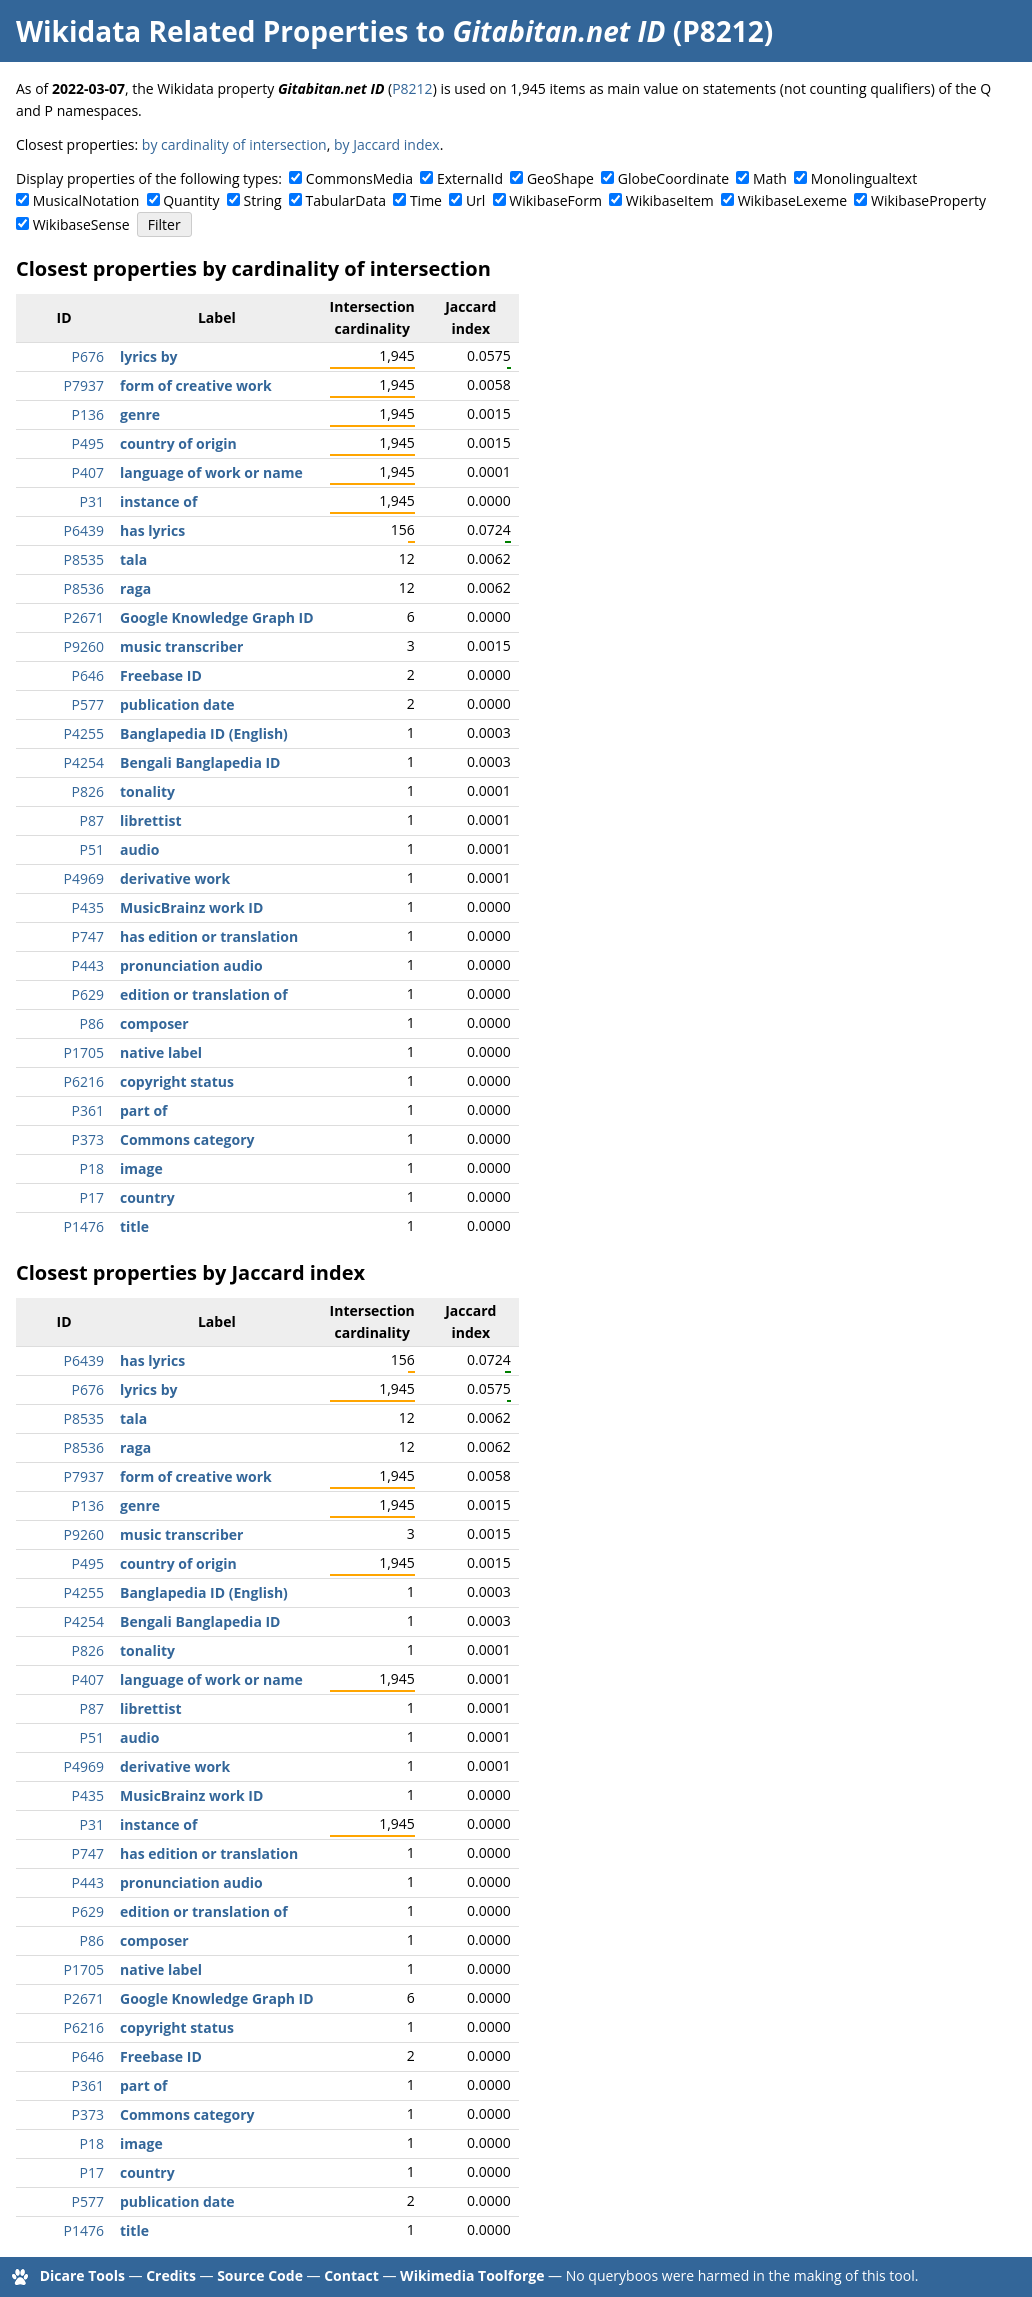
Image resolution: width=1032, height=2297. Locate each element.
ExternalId (470, 178)
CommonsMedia (359, 178)
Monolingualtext (864, 178)
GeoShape (560, 178)
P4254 (84, 762)
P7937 (84, 385)
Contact (351, 2275)
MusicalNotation (86, 200)
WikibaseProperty (928, 200)
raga (135, 588)
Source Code (260, 2275)
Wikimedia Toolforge (472, 2275)
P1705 (84, 1052)
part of (143, 1110)
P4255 (84, 733)
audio (139, 849)
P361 (88, 1110)
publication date (177, 704)
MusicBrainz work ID (191, 907)
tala (133, 559)
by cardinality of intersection (234, 144)
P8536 (84, 588)
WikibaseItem (670, 200)
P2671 (84, 617)
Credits (171, 2275)
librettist (151, 820)
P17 (92, 1197)
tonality (147, 791)
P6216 (84, 1081)
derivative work (175, 878)
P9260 (84, 646)
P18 (92, 1168)
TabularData (346, 200)
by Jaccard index (387, 144)
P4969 (84, 878)
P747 (88, 936)
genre (140, 414)
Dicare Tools (82, 2275)
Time (426, 200)
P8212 (412, 88)
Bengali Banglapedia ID (200, 762)
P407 (88, 472)
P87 (92, 820)
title (134, 1226)
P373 (88, 1139)
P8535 (84, 559)
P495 (88, 443)
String (263, 200)
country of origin (178, 443)
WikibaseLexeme (792, 200)
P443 (88, 965)
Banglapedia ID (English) (204, 733)
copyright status (177, 1081)
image (141, 1168)
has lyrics (152, 530)
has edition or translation (209, 936)
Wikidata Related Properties (212, 31)
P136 (88, 414)
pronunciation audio (191, 965)
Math (770, 178)
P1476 (84, 1226)
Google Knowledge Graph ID (217, 617)
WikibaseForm (555, 200)
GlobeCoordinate (673, 178)
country (147, 1197)
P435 (88, 907)
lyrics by (148, 356)
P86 (92, 1023)
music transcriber (181, 646)
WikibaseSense (81, 224)
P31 (92, 501)
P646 (88, 675)
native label (161, 1052)
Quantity (191, 200)
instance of (158, 501)
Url (475, 200)
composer (154, 1023)
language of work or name (211, 472)
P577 (88, 704)
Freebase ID (161, 675)
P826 (88, 791)
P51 (92, 849)
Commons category (187, 1139)
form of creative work (196, 385)
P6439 (84, 530)
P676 (88, 356)
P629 (88, 994)
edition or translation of (204, 994)
